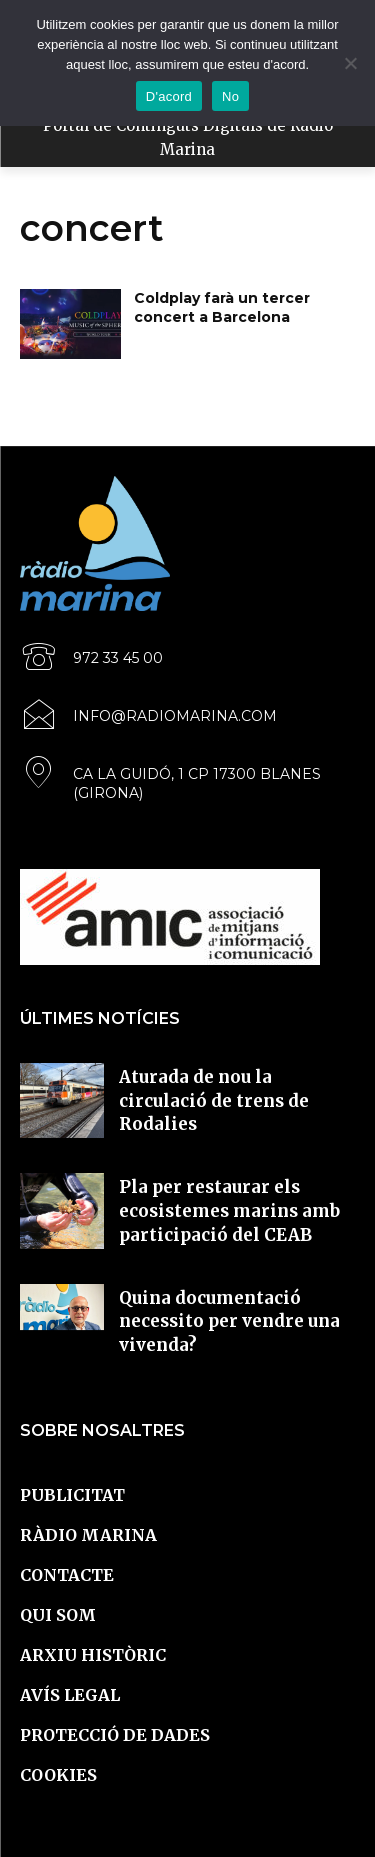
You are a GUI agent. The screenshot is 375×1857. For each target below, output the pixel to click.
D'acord (169, 96)
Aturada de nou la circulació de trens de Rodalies (214, 1101)
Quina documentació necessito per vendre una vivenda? (229, 1322)
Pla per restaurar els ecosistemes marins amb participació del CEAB (229, 1211)
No (230, 96)
